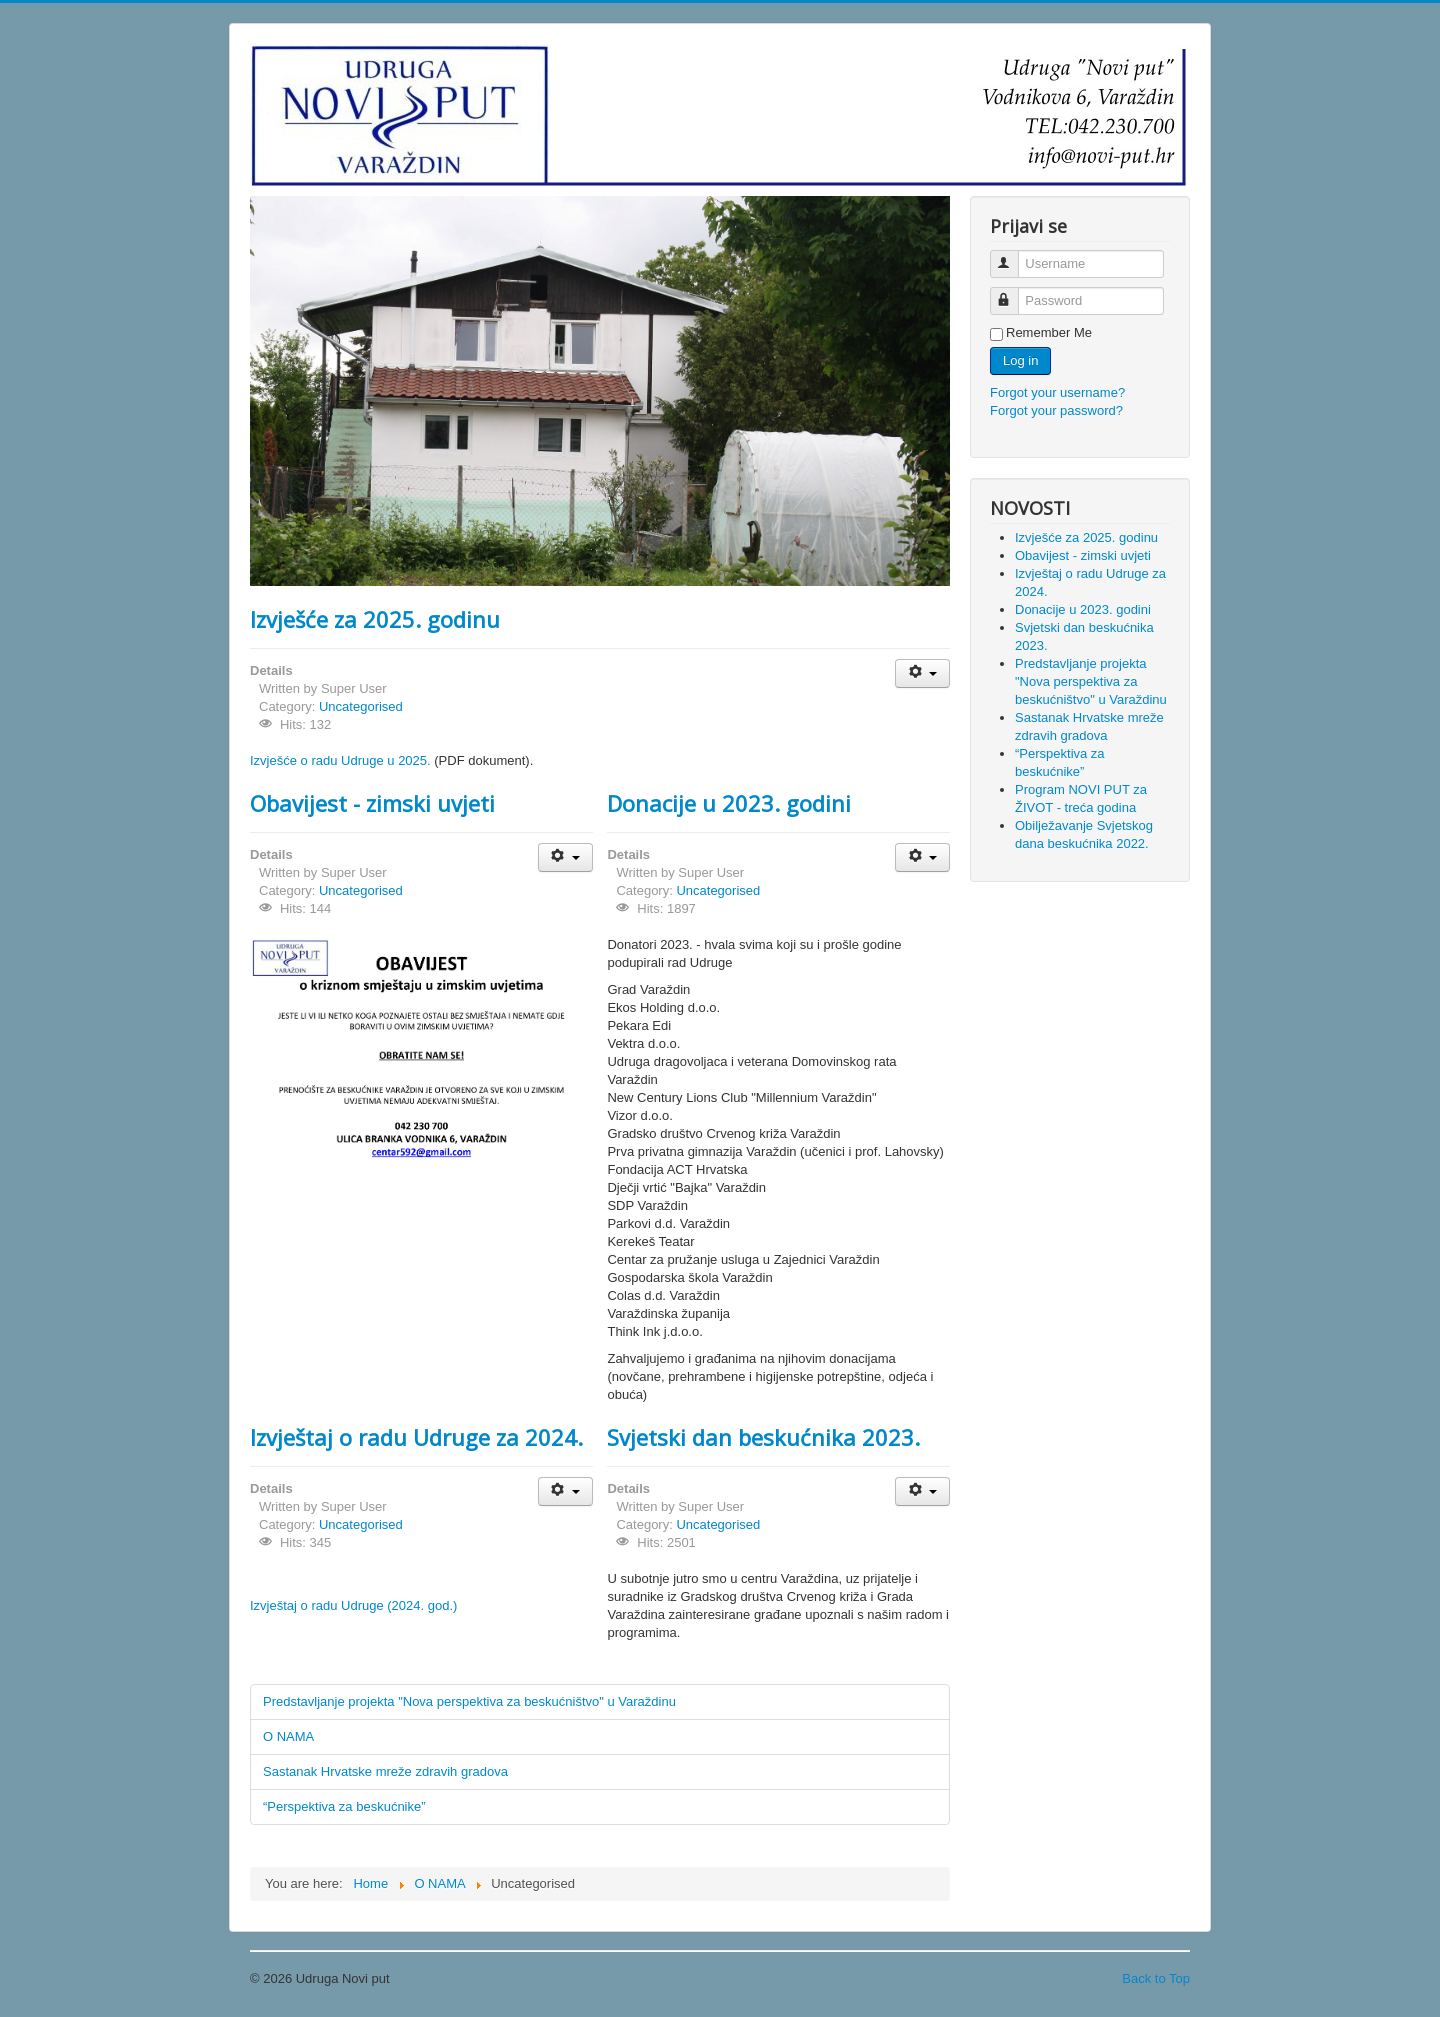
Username (1013, 255)
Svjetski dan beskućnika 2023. (763, 1437)
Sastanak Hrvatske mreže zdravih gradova (385, 1771)
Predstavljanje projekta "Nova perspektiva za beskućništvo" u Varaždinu (469, 1701)
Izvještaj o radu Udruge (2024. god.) (353, 1605)
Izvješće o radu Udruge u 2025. (340, 760)
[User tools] (922, 673)
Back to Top (1156, 1978)
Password (1013, 292)
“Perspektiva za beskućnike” (344, 1806)
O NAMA (288, 1736)
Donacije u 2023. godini (729, 803)
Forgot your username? (1057, 392)
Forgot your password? (1056, 410)
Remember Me (1049, 332)
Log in (1020, 360)
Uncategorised (361, 706)
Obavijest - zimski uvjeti (372, 803)
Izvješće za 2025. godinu (375, 619)
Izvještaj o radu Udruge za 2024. (416, 1437)
